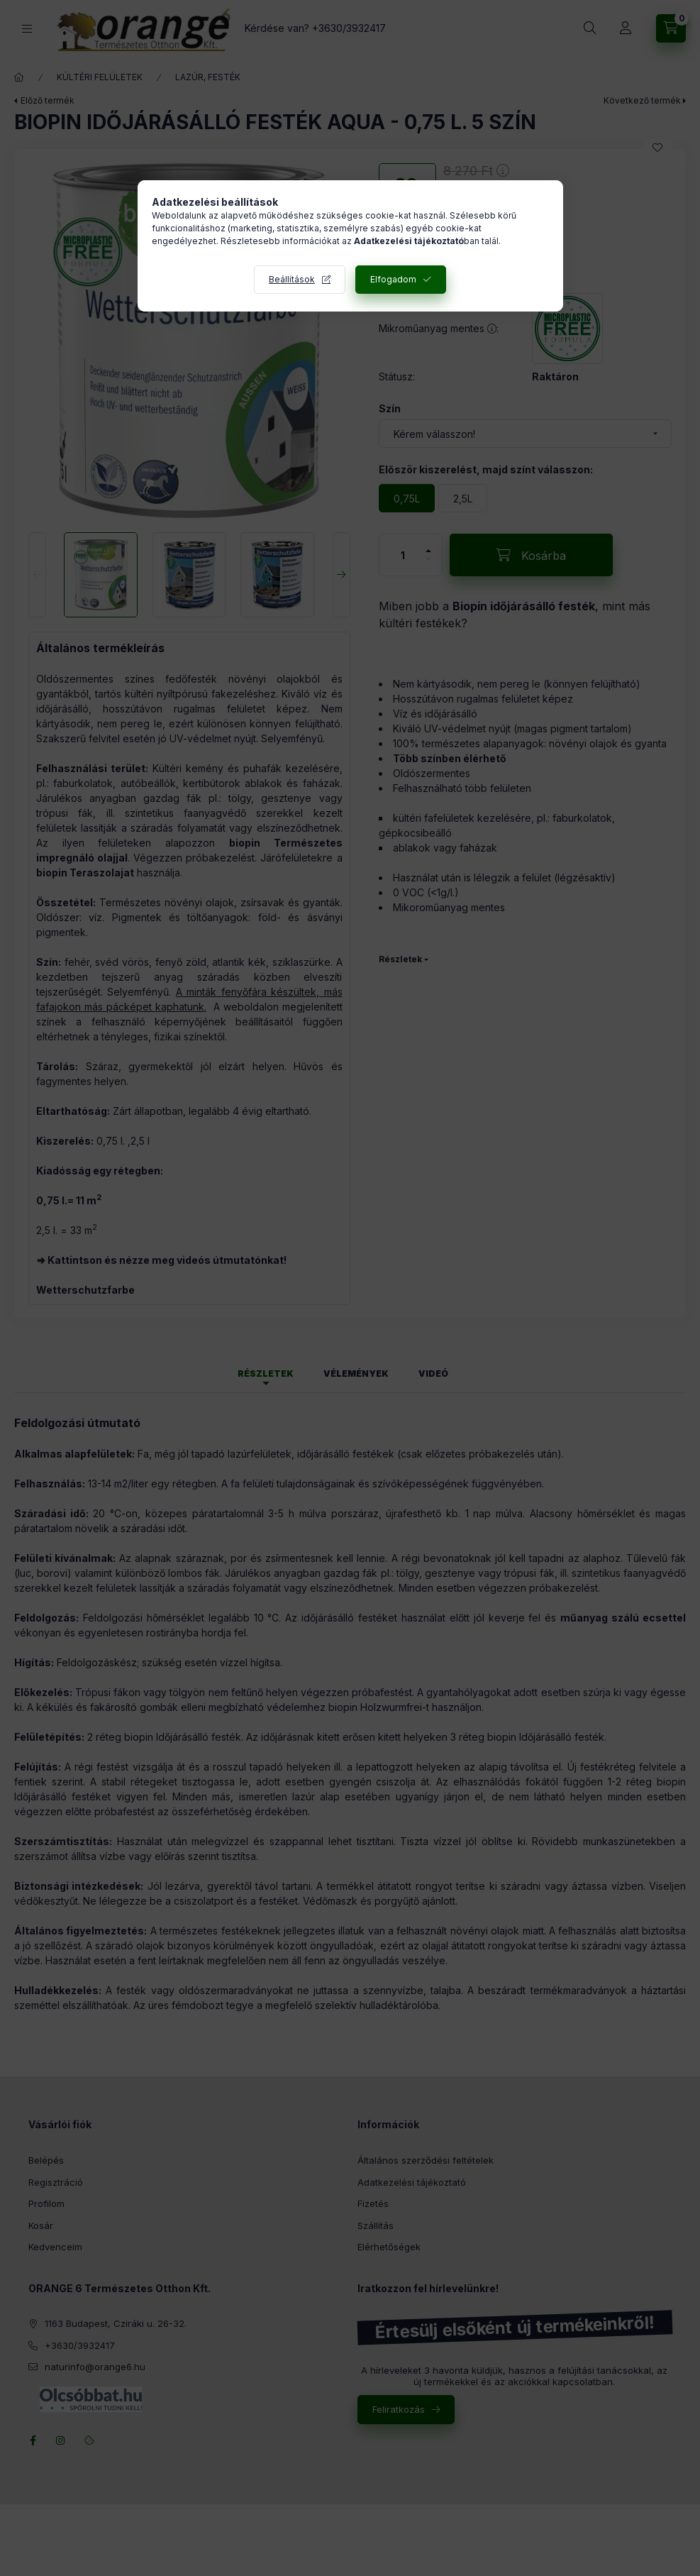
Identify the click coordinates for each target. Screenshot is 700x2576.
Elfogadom (393, 279)
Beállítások (292, 279)
